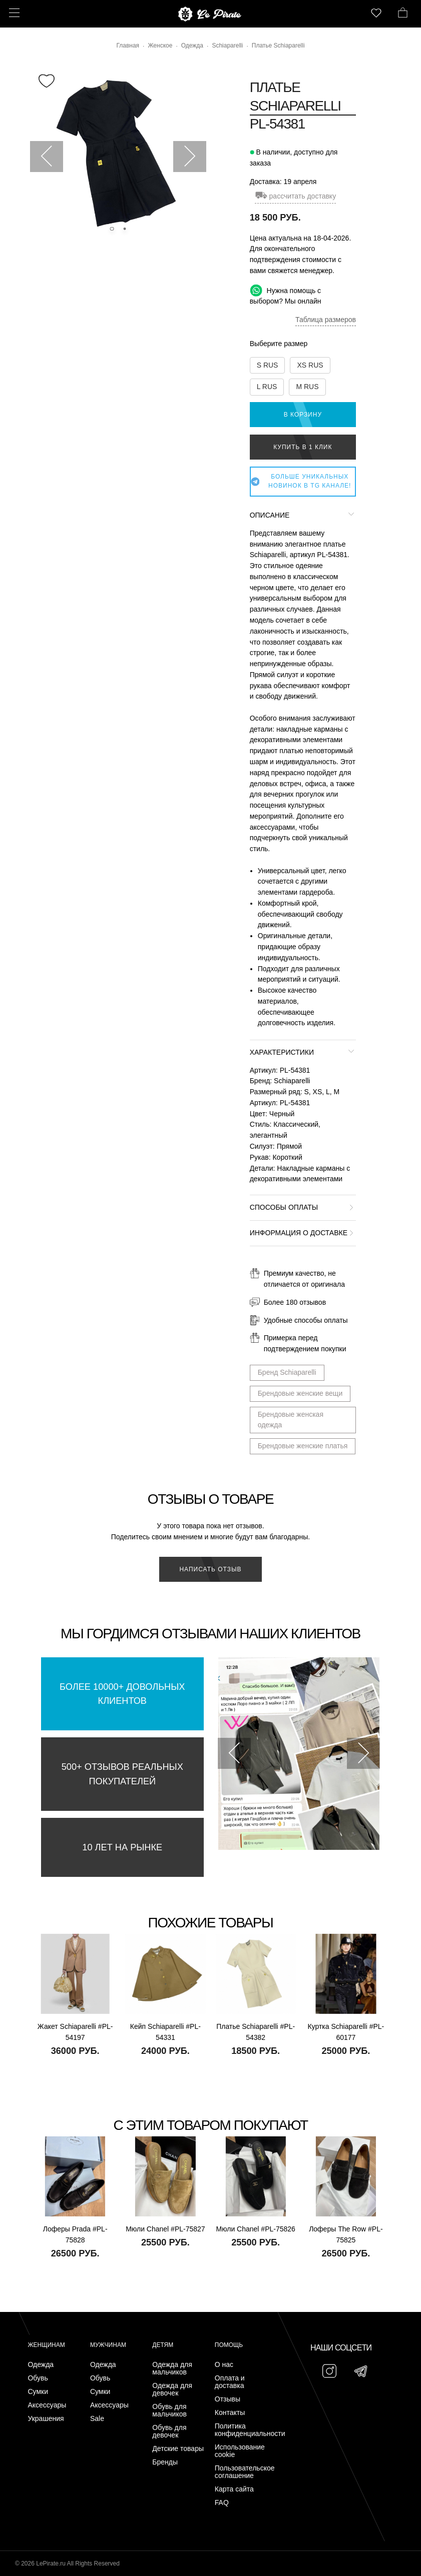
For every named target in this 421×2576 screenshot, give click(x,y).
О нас (224, 2364)
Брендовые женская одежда (290, 1419)
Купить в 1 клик (302, 447)
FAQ (222, 2502)
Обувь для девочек (169, 2431)
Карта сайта (234, 2489)
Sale (97, 2418)
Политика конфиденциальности (243, 2429)
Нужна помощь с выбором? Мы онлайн (285, 295)
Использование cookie (240, 2450)
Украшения (46, 2418)
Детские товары (178, 2448)
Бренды (165, 2462)
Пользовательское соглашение (243, 2471)
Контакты (230, 2412)
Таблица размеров (325, 320)
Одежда (41, 2364)
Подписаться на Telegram (114, 2553)
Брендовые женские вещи (300, 1393)
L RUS (267, 387)
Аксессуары (47, 2405)
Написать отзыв (210, 1569)
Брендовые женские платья (303, 1446)
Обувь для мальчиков (169, 2410)
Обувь (38, 2378)
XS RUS (310, 365)
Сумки (38, 2391)
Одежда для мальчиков (172, 2368)
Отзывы (227, 2399)
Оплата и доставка (230, 2381)
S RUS (267, 365)
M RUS (307, 387)
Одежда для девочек (172, 2389)
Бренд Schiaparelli (287, 1372)
